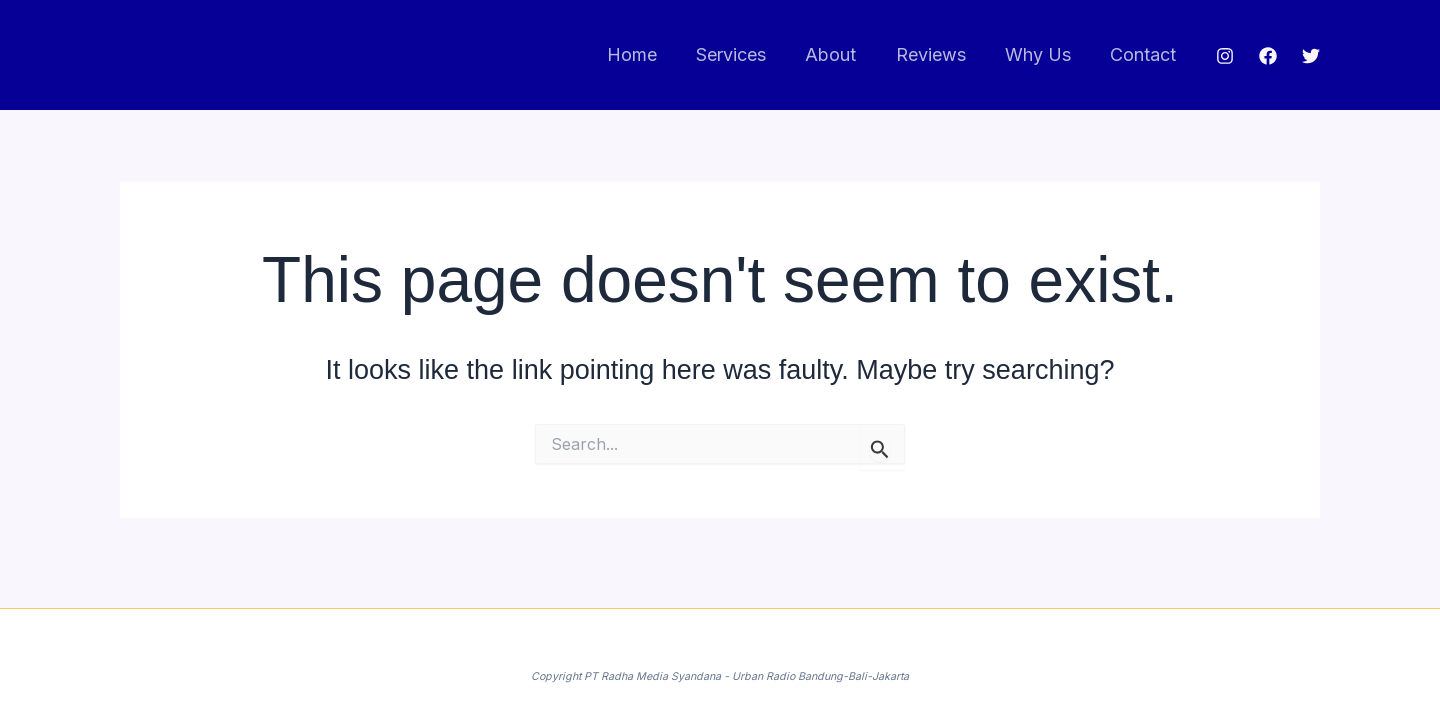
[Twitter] (1311, 56)
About (842, 54)
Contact (1145, 54)
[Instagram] (1225, 56)
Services (746, 54)
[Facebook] (1268, 56)
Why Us (1043, 54)
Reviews (939, 54)
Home (650, 54)
